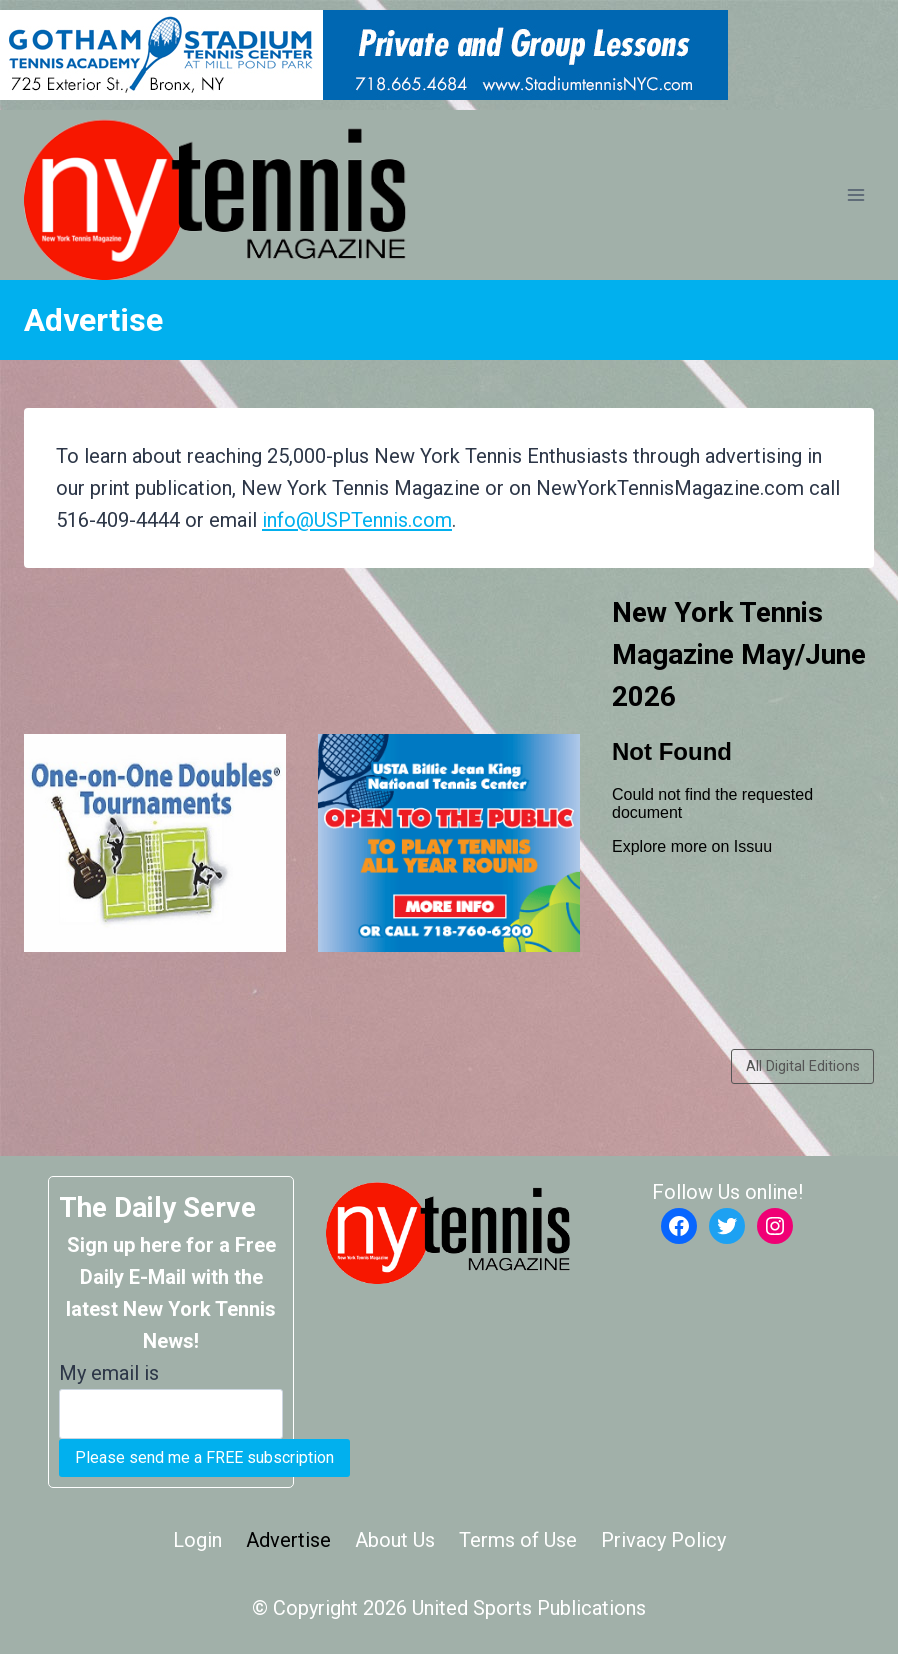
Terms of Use (518, 1540)
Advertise (288, 1540)
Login (197, 1540)
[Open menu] (855, 195)
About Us (395, 1540)
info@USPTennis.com (357, 520)
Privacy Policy (663, 1540)
